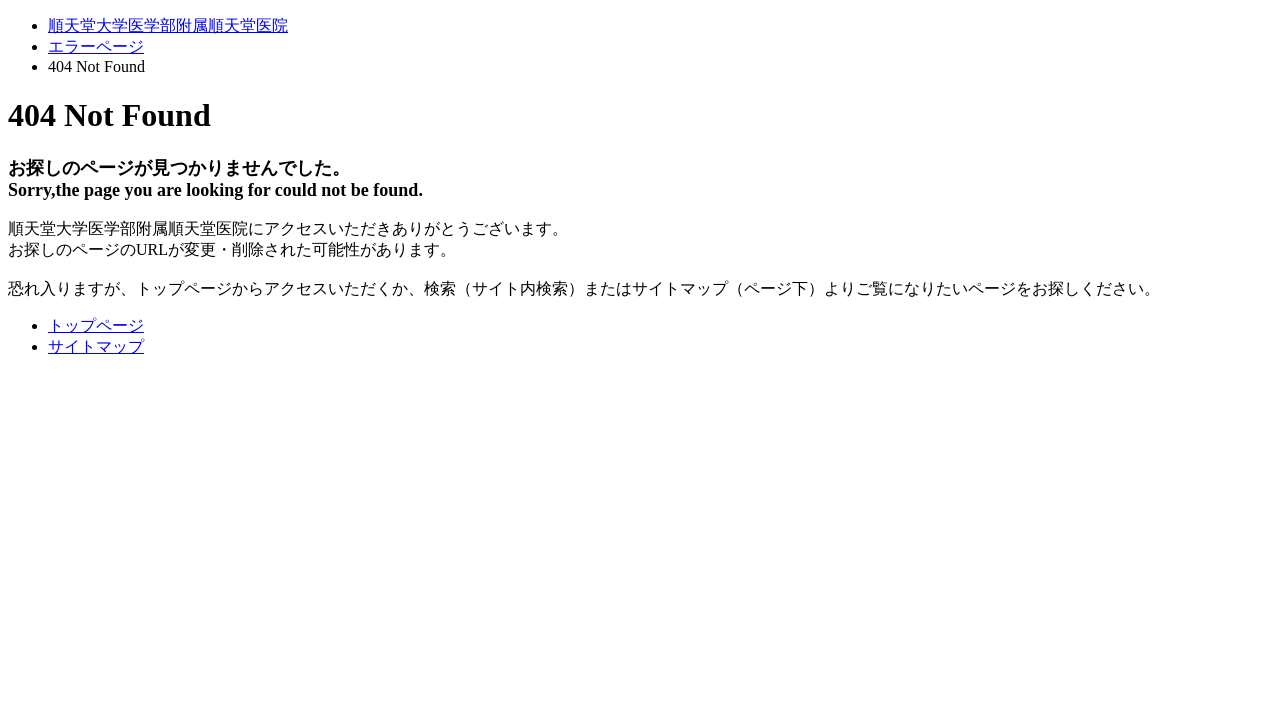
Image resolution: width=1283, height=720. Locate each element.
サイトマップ (96, 346)
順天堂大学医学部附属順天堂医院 (168, 25)
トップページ (96, 325)
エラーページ (96, 46)
